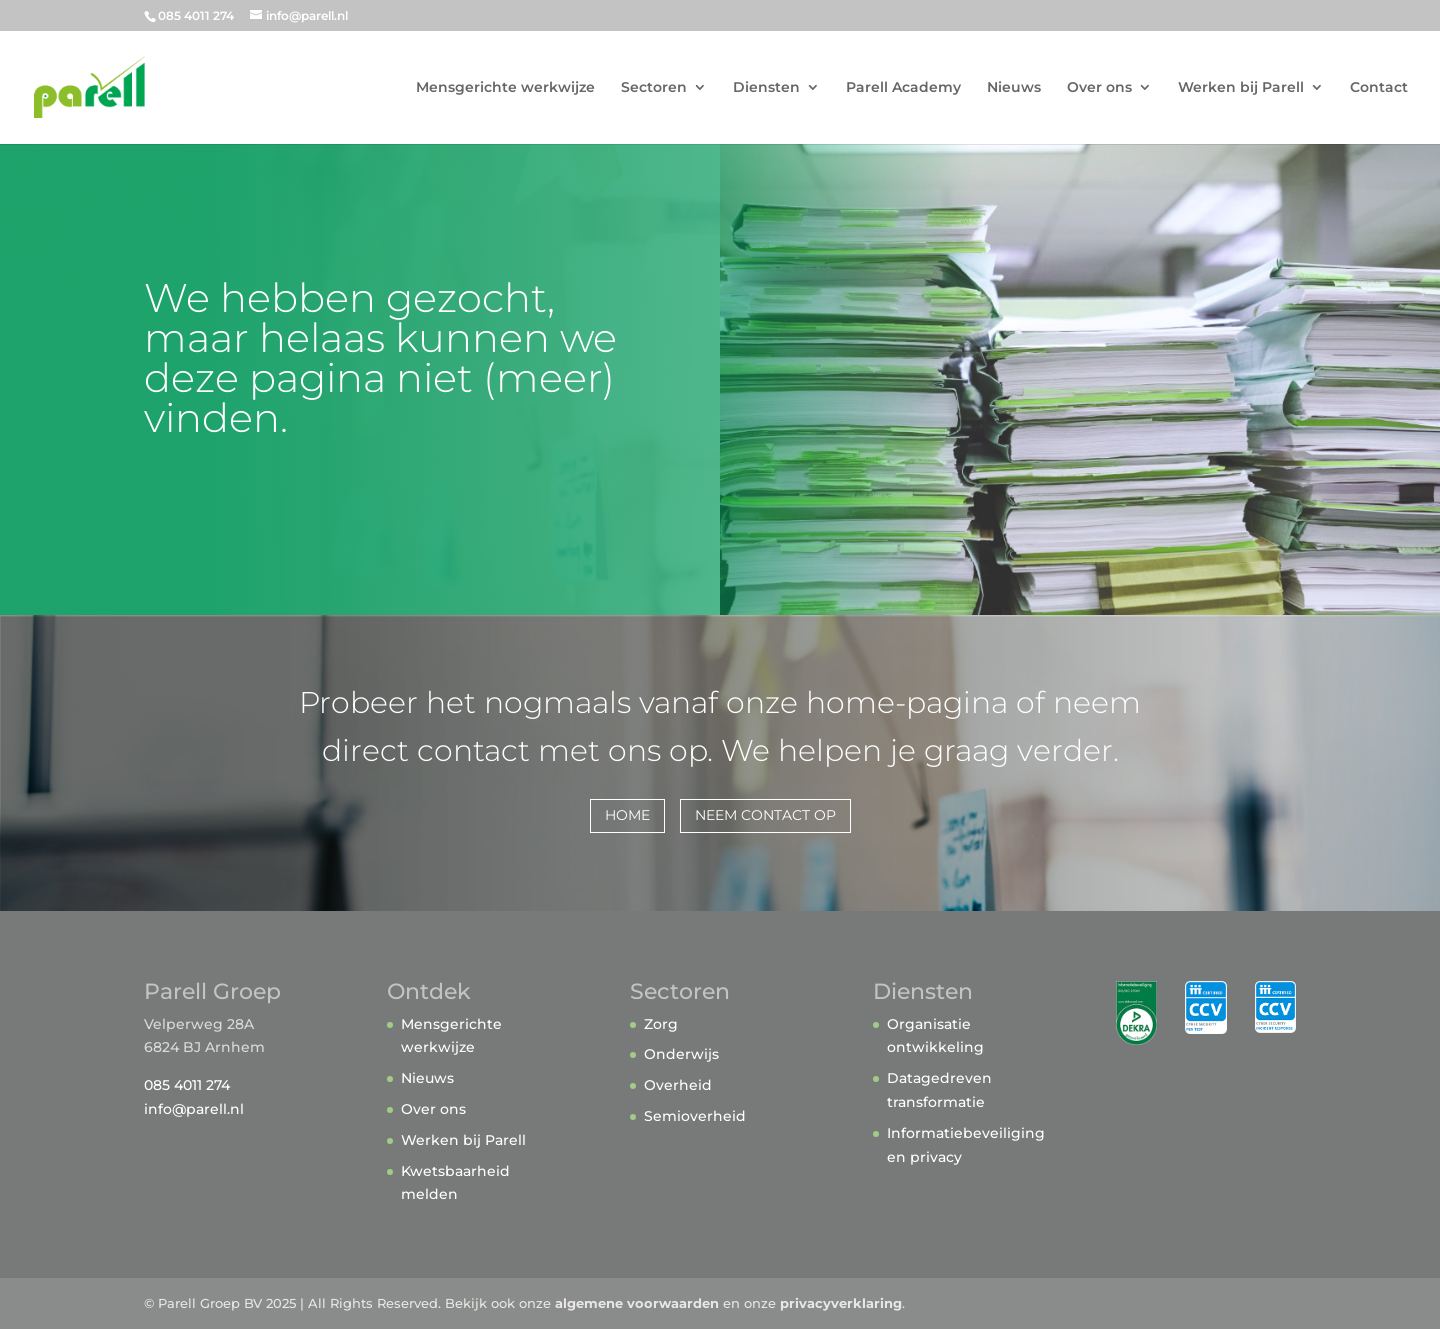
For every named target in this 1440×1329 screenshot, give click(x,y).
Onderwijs (681, 1054)
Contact (1379, 88)
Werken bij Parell (1241, 88)
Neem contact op (765, 815)
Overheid (678, 1085)
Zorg (661, 1024)
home (627, 815)
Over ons (1099, 88)
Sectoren (654, 88)
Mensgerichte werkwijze (505, 88)
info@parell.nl (194, 1109)
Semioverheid (695, 1116)
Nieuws (1014, 88)
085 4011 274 (187, 1085)
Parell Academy (903, 88)
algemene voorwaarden (637, 1303)
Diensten (766, 88)
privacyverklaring (841, 1303)
